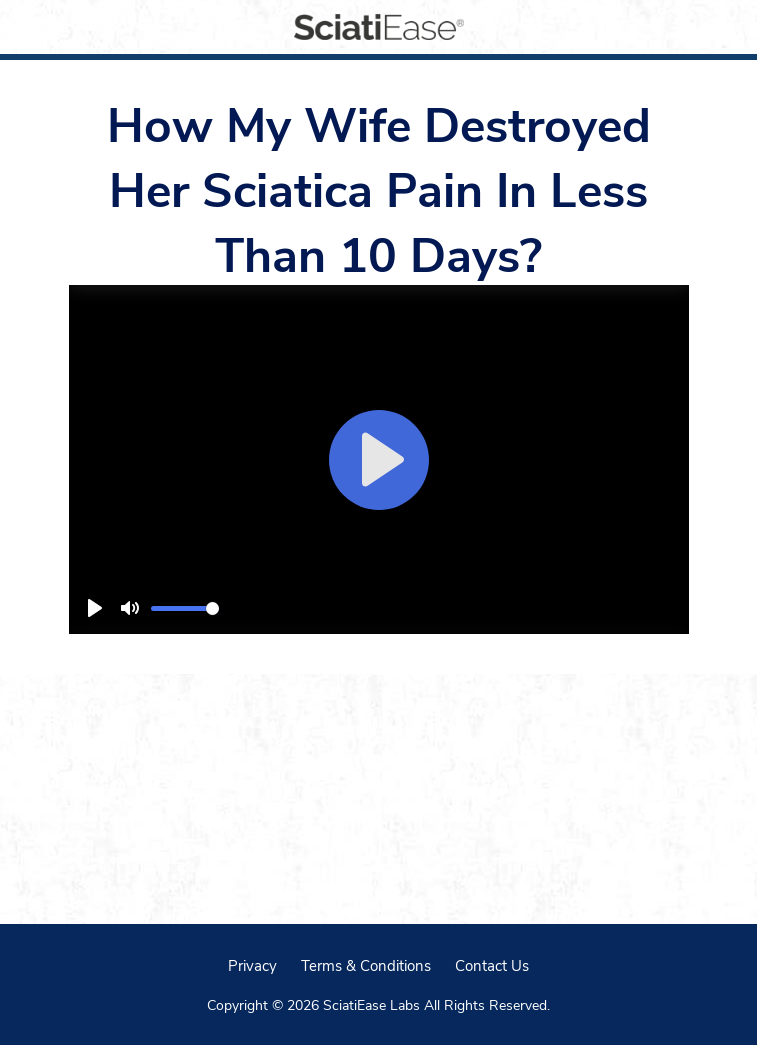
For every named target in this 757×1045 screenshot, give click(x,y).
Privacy (252, 965)
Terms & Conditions (366, 965)
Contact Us (492, 965)
